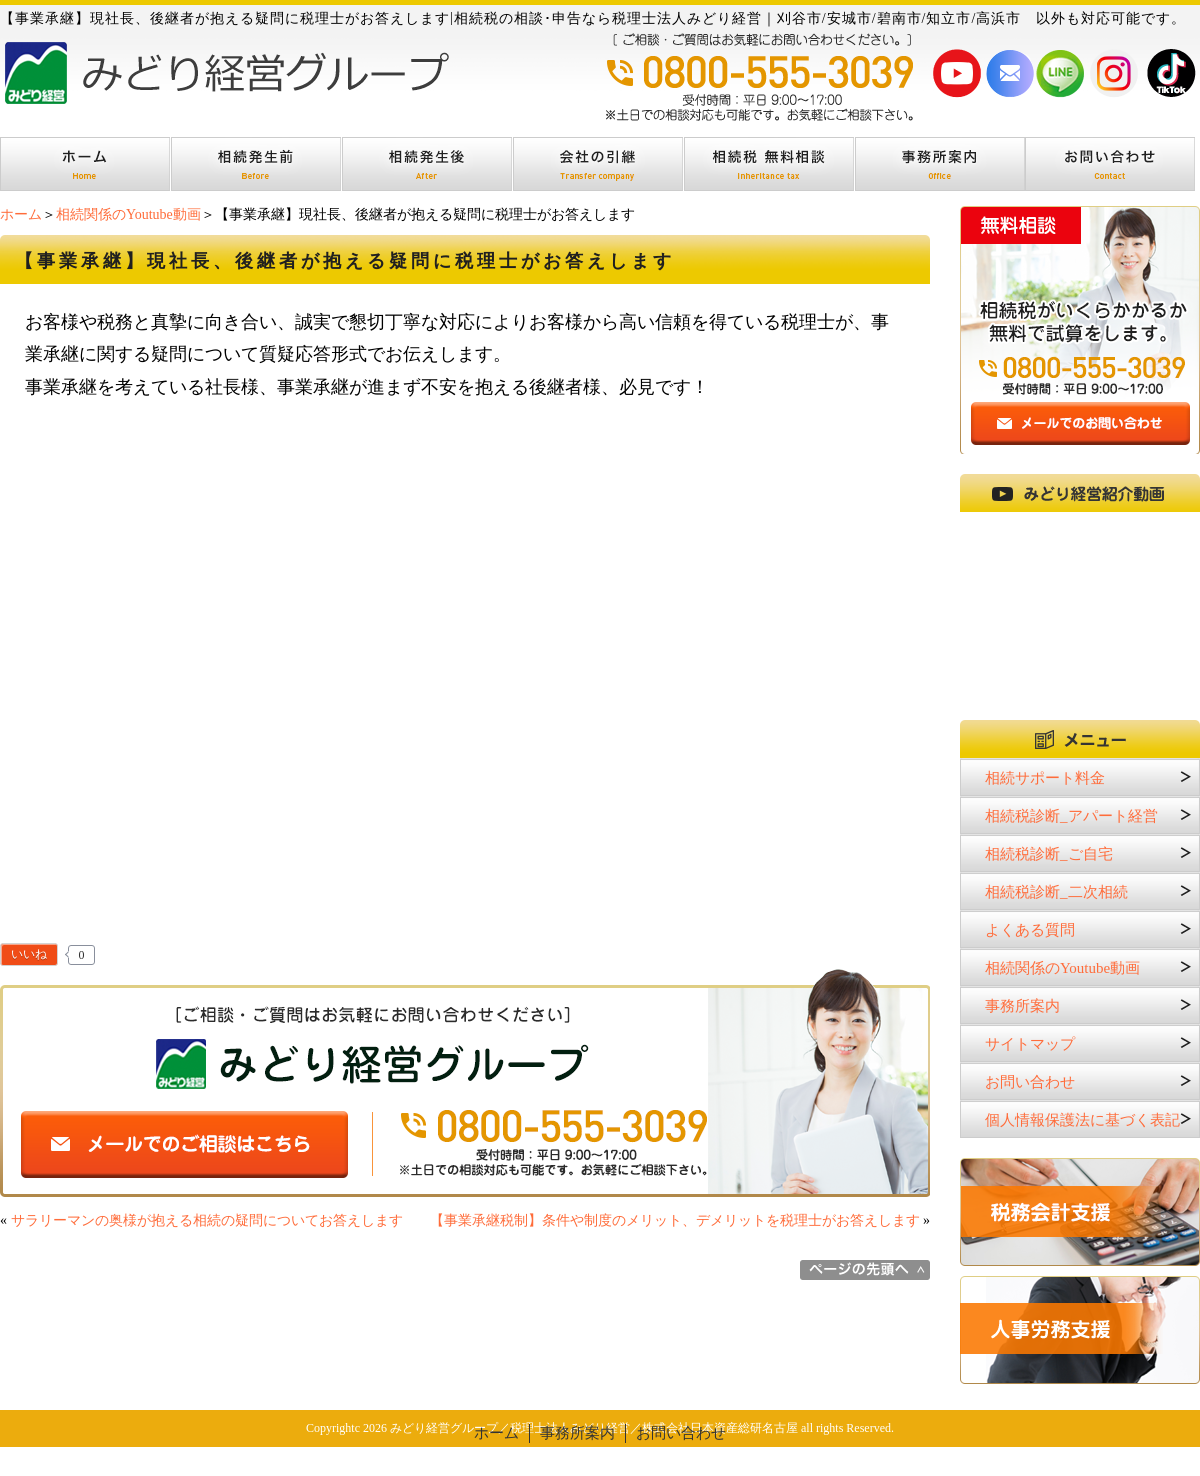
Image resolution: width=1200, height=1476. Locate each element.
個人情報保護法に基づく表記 (1082, 1120)
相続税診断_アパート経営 (1071, 816)
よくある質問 (1030, 930)
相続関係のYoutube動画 (128, 214)
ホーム (21, 214)
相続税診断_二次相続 (1056, 892)
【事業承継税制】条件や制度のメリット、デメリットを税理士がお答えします (675, 1220)
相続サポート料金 (1045, 778)
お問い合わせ (1030, 1082)
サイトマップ (1030, 1044)
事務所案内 (1022, 1006)
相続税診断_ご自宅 (1049, 854)
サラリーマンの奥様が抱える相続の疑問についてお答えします (207, 1220)
